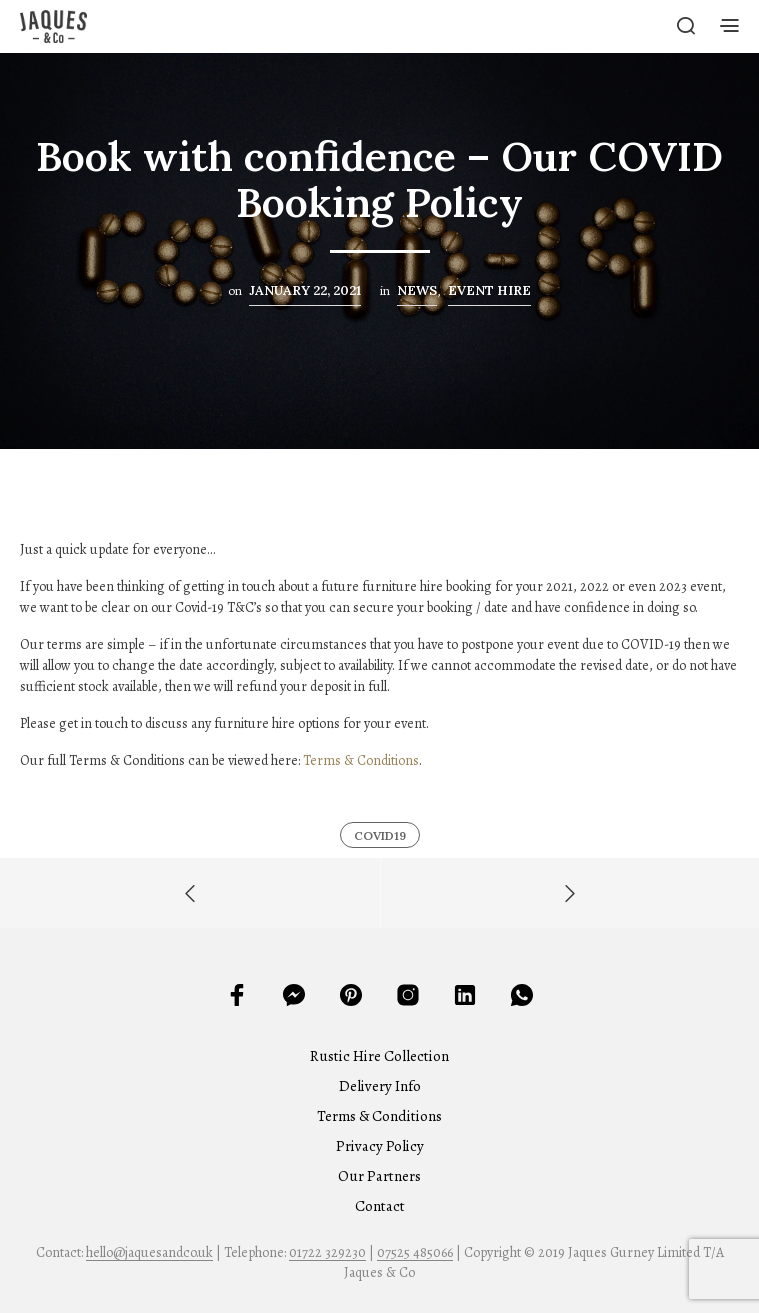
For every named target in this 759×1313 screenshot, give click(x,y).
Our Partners (379, 1176)
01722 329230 (327, 1253)
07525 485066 (415, 1253)
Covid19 (380, 835)
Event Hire (489, 290)
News (417, 290)
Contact (380, 1206)
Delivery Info (380, 1086)
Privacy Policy (380, 1146)
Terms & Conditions (361, 760)
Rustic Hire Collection (379, 1056)
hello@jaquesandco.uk (149, 1253)
